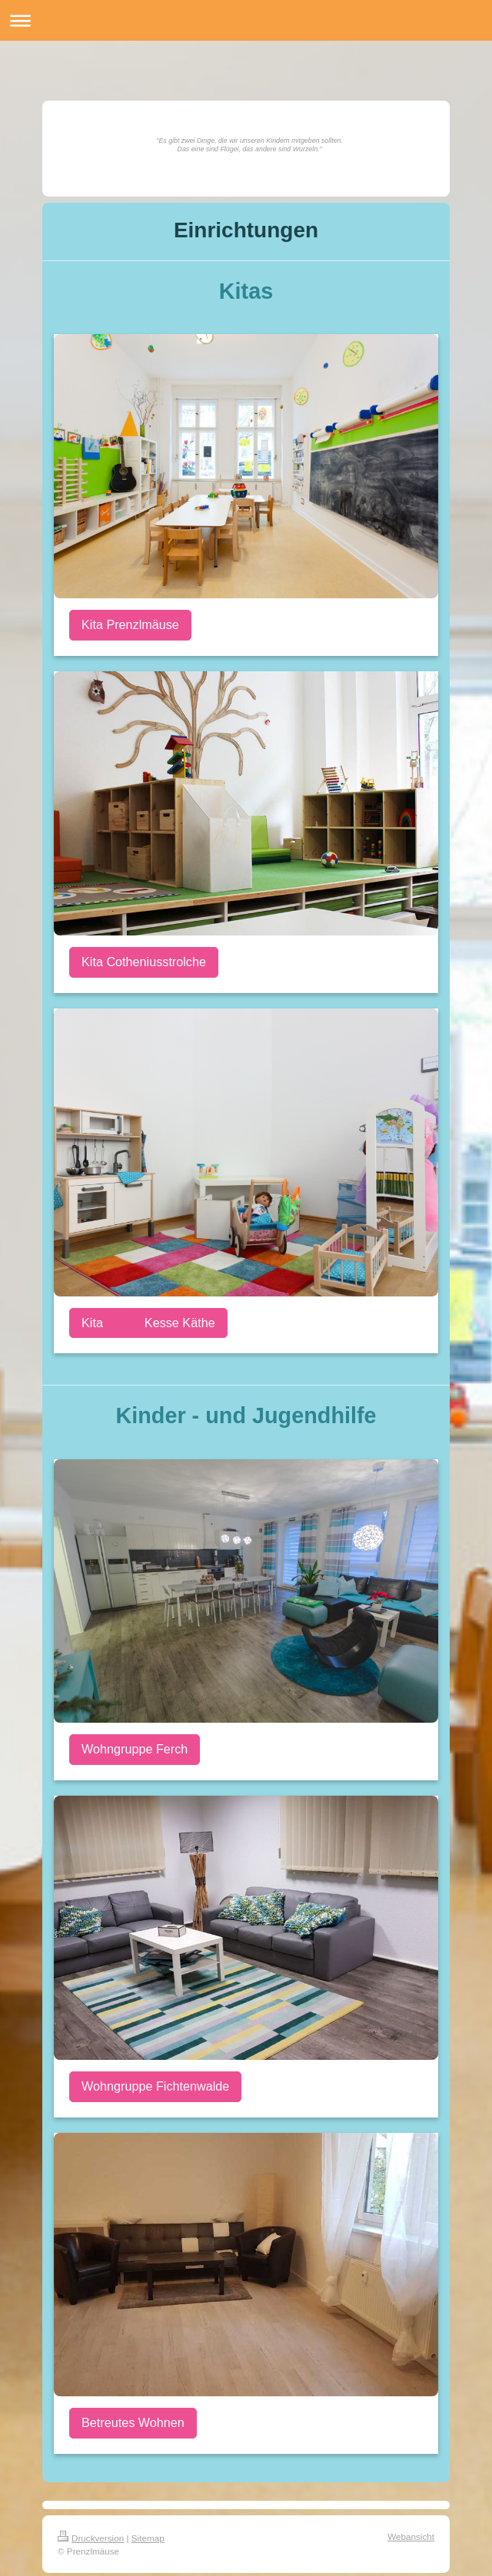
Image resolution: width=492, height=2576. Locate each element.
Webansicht (410, 2536)
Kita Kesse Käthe (148, 1322)
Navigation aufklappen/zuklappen (246, 20)
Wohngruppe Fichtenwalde (155, 2086)
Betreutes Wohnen (132, 2422)
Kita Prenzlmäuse (130, 624)
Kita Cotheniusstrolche (143, 961)
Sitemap (148, 2538)
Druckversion (91, 2538)
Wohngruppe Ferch (134, 1749)
